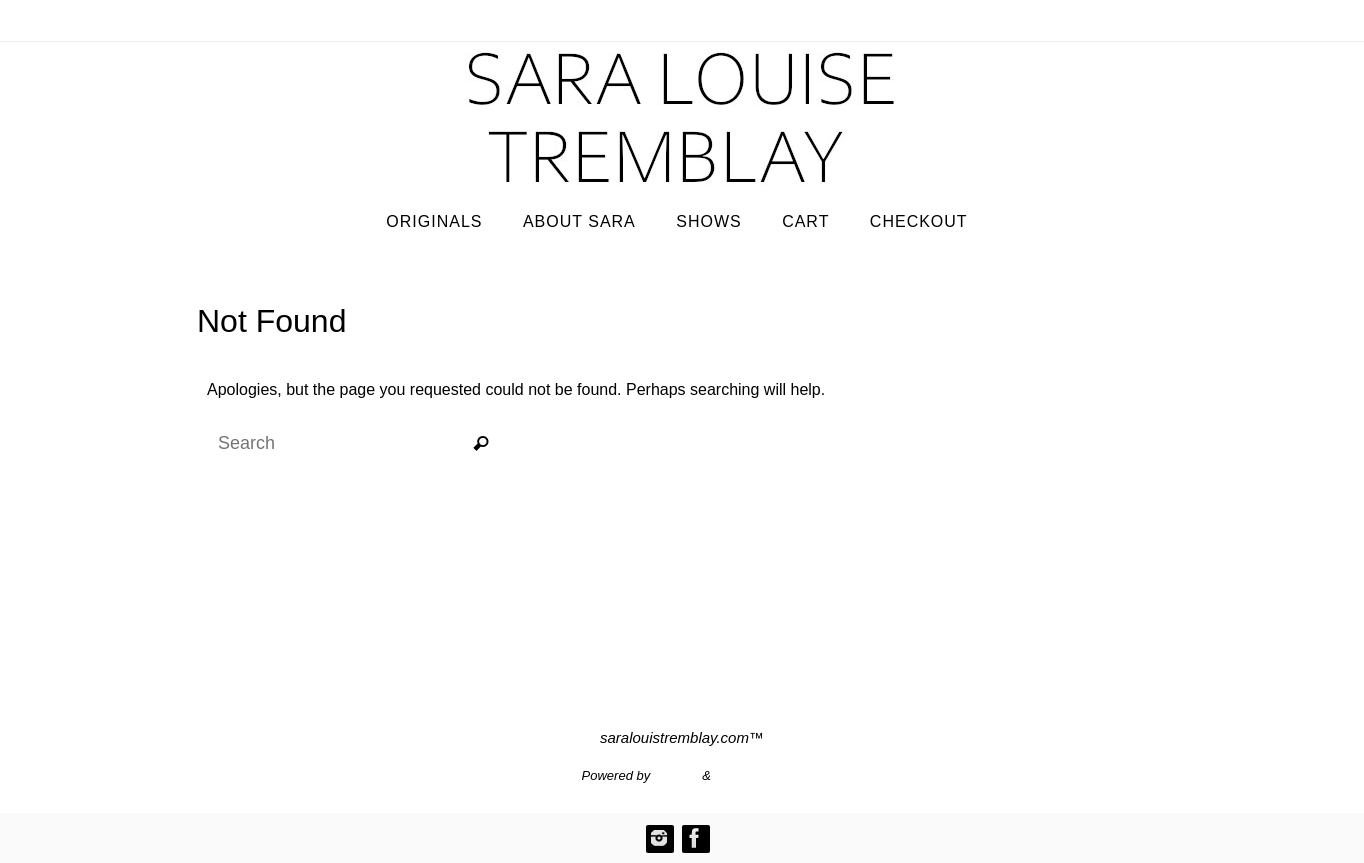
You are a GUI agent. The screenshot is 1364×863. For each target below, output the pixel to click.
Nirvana (676, 775)
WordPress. (749, 775)
